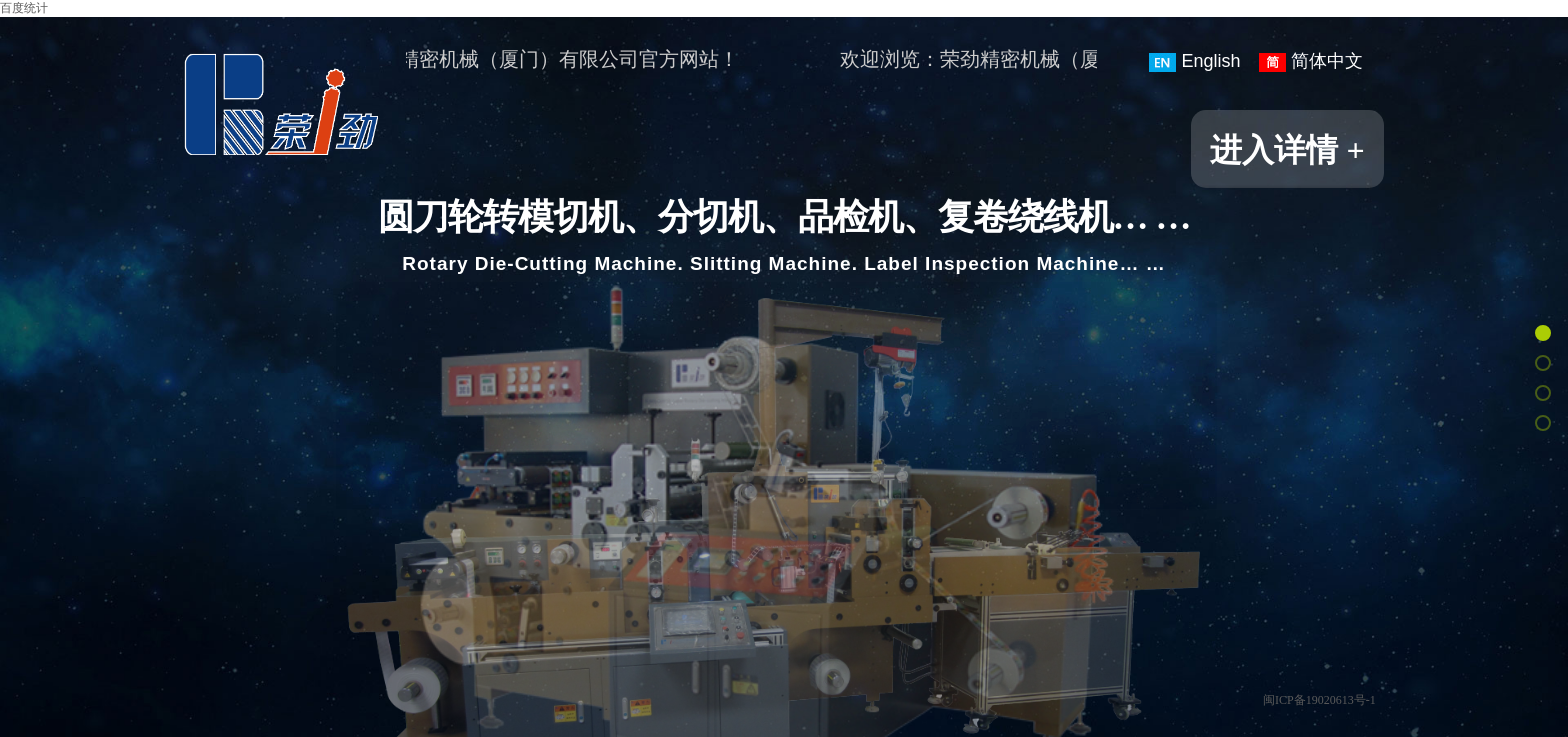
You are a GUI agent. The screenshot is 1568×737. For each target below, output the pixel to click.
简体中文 (1311, 61)
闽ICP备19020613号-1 (1319, 700)
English (1194, 61)
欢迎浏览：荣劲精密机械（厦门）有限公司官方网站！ (502, 59)
